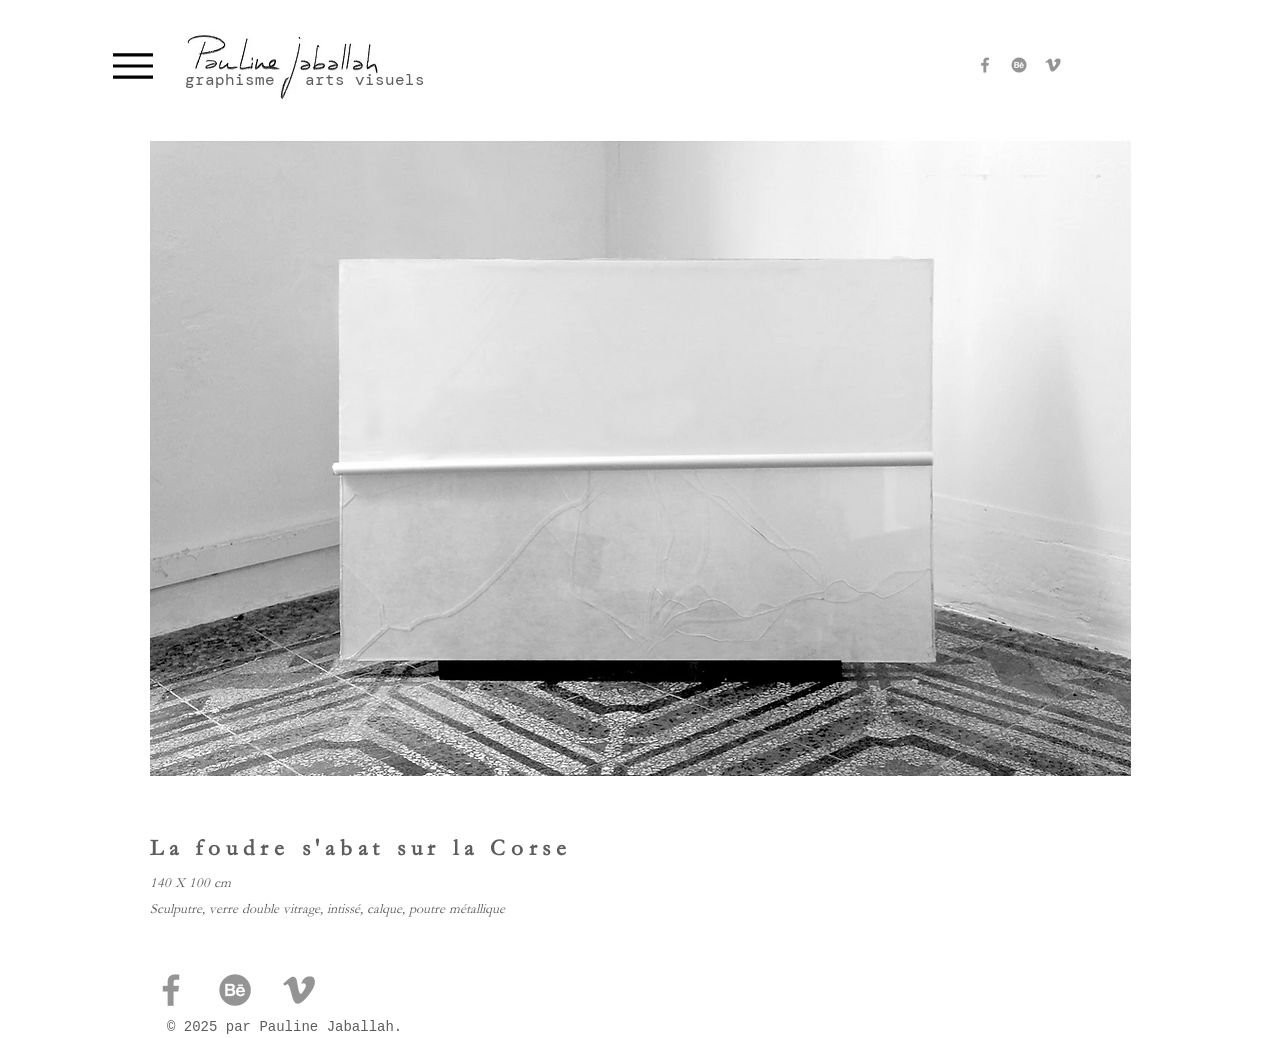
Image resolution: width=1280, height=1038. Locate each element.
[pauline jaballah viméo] (1053, 65)
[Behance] (1019, 65)
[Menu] (132, 65)
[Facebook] (985, 65)
